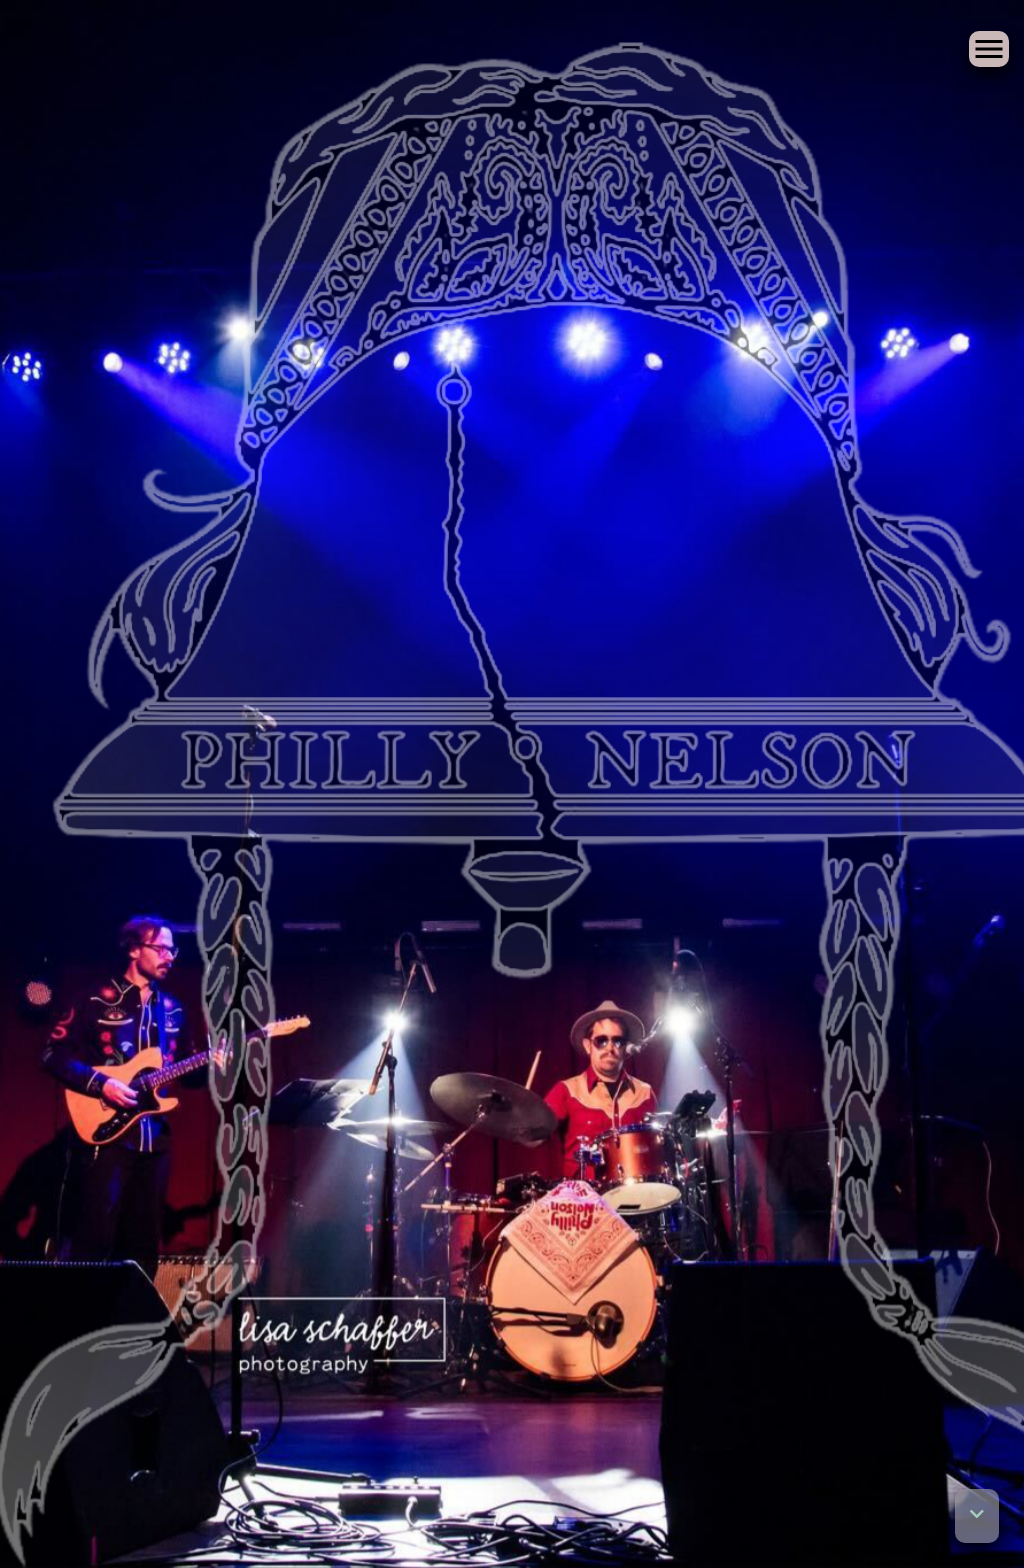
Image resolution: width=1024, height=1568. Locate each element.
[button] (977, 1516)
